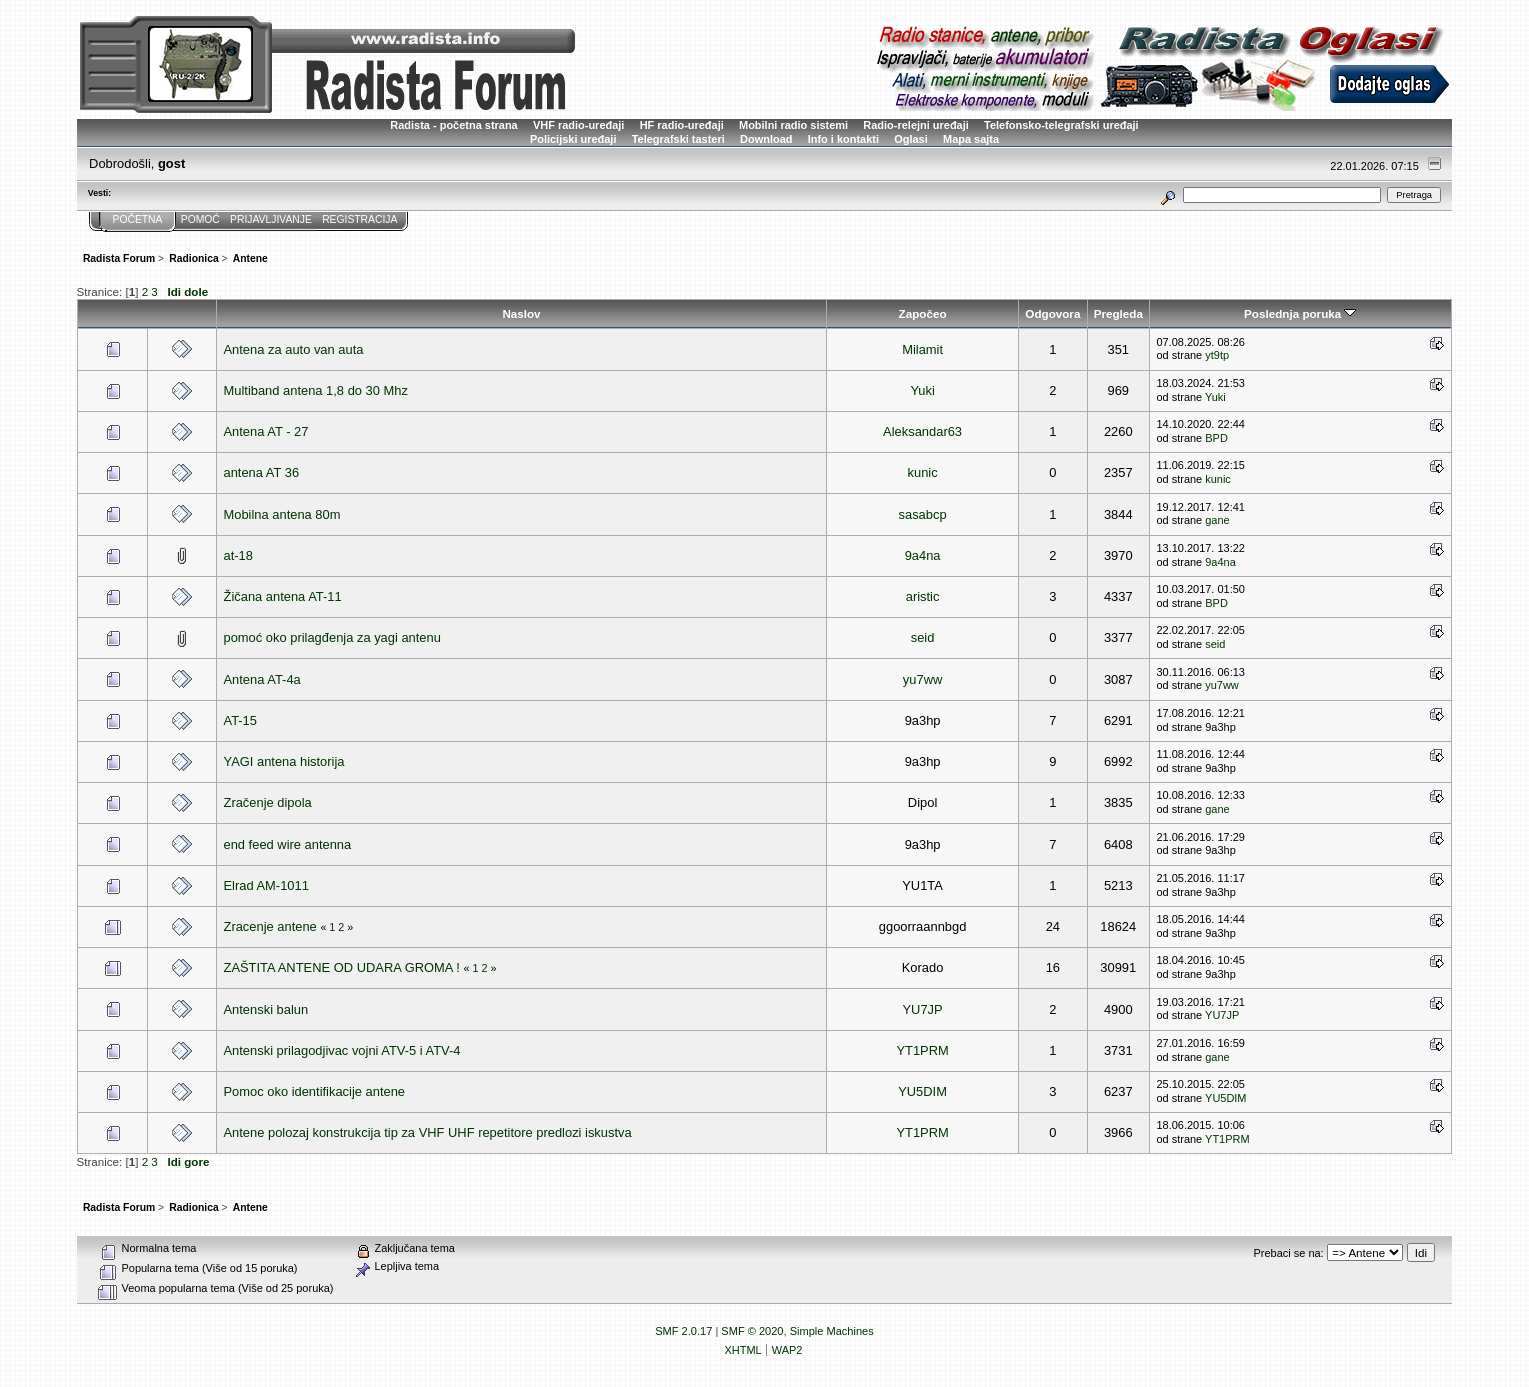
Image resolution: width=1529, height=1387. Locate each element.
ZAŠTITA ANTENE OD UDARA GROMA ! (342, 967)
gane (1217, 520)
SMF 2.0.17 (683, 1331)
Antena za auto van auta (294, 349)
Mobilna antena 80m (282, 514)
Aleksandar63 (922, 431)
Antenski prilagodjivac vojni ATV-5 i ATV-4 (342, 1050)
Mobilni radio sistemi (793, 125)
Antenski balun (266, 1009)
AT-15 (240, 720)
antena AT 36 (262, 472)
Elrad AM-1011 (266, 885)
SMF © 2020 (752, 1331)
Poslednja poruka (1300, 313)
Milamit (922, 349)
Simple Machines (832, 1331)
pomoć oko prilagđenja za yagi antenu (332, 637)
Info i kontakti (843, 139)
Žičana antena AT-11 (283, 596)
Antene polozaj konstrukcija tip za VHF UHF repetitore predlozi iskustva (428, 1132)
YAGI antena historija (284, 761)
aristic (923, 596)
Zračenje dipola (268, 802)
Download (766, 139)
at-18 (238, 555)
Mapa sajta (971, 139)
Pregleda (1118, 313)
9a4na (923, 555)
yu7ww (922, 679)
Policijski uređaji (573, 139)
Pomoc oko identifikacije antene (315, 1091)
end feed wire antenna (288, 844)
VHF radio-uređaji (578, 125)
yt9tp (1217, 355)
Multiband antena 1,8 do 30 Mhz (316, 390)
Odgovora (1052, 313)
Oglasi (911, 139)
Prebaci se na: (1289, 1253)
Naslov (521, 313)
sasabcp (923, 514)
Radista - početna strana (453, 125)
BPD (1216, 438)
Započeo (923, 313)
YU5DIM (922, 1091)
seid (923, 637)
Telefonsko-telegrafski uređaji (1061, 125)
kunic (923, 472)
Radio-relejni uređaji (915, 125)
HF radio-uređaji (682, 125)
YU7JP (922, 1009)
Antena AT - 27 (266, 431)
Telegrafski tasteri (678, 139)
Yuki (922, 390)
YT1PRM (922, 1050)
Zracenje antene (270, 926)
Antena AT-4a (262, 679)
